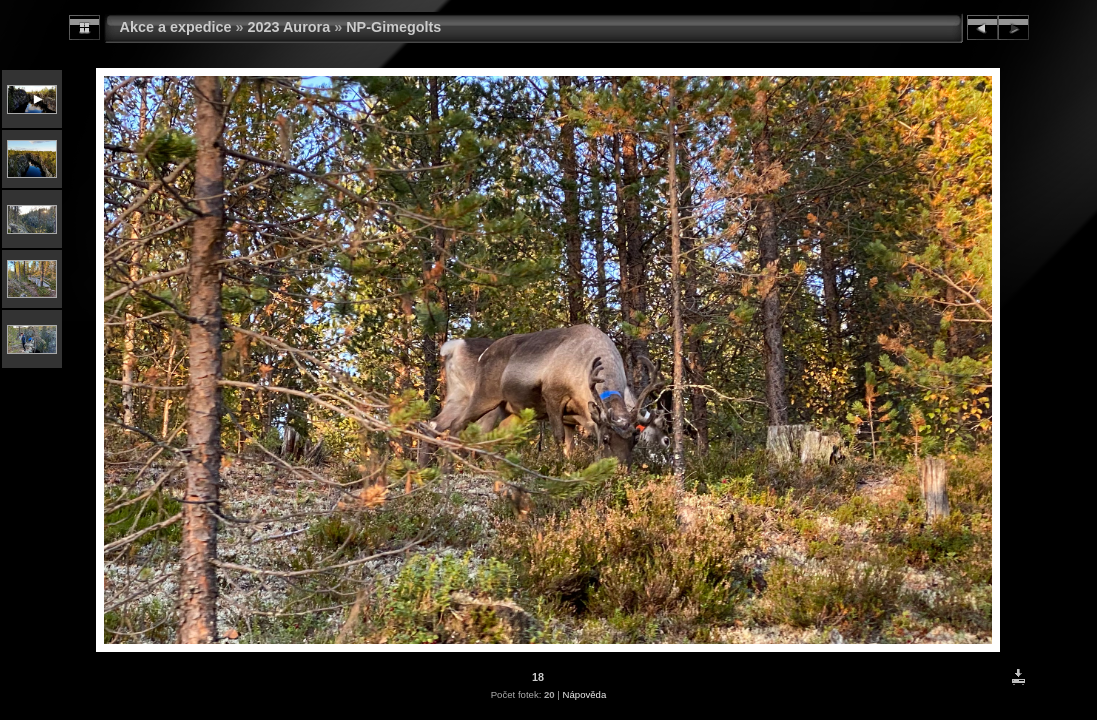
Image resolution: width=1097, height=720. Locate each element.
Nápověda (585, 694)
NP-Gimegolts (393, 27)
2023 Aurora (289, 27)
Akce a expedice (176, 27)
